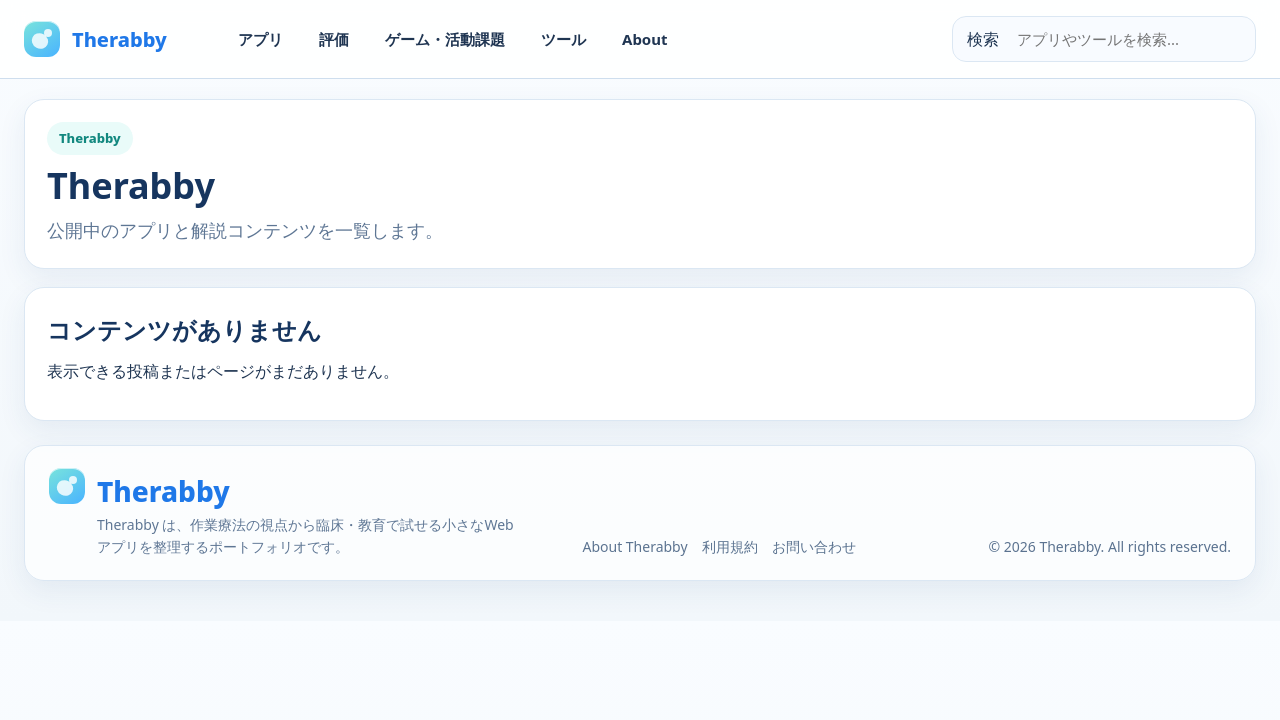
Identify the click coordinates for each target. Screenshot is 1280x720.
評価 (334, 39)
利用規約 (730, 546)
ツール (563, 39)
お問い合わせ (814, 546)
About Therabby (634, 546)
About (645, 39)
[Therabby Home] (114, 39)
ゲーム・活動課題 (445, 39)
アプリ (260, 39)
